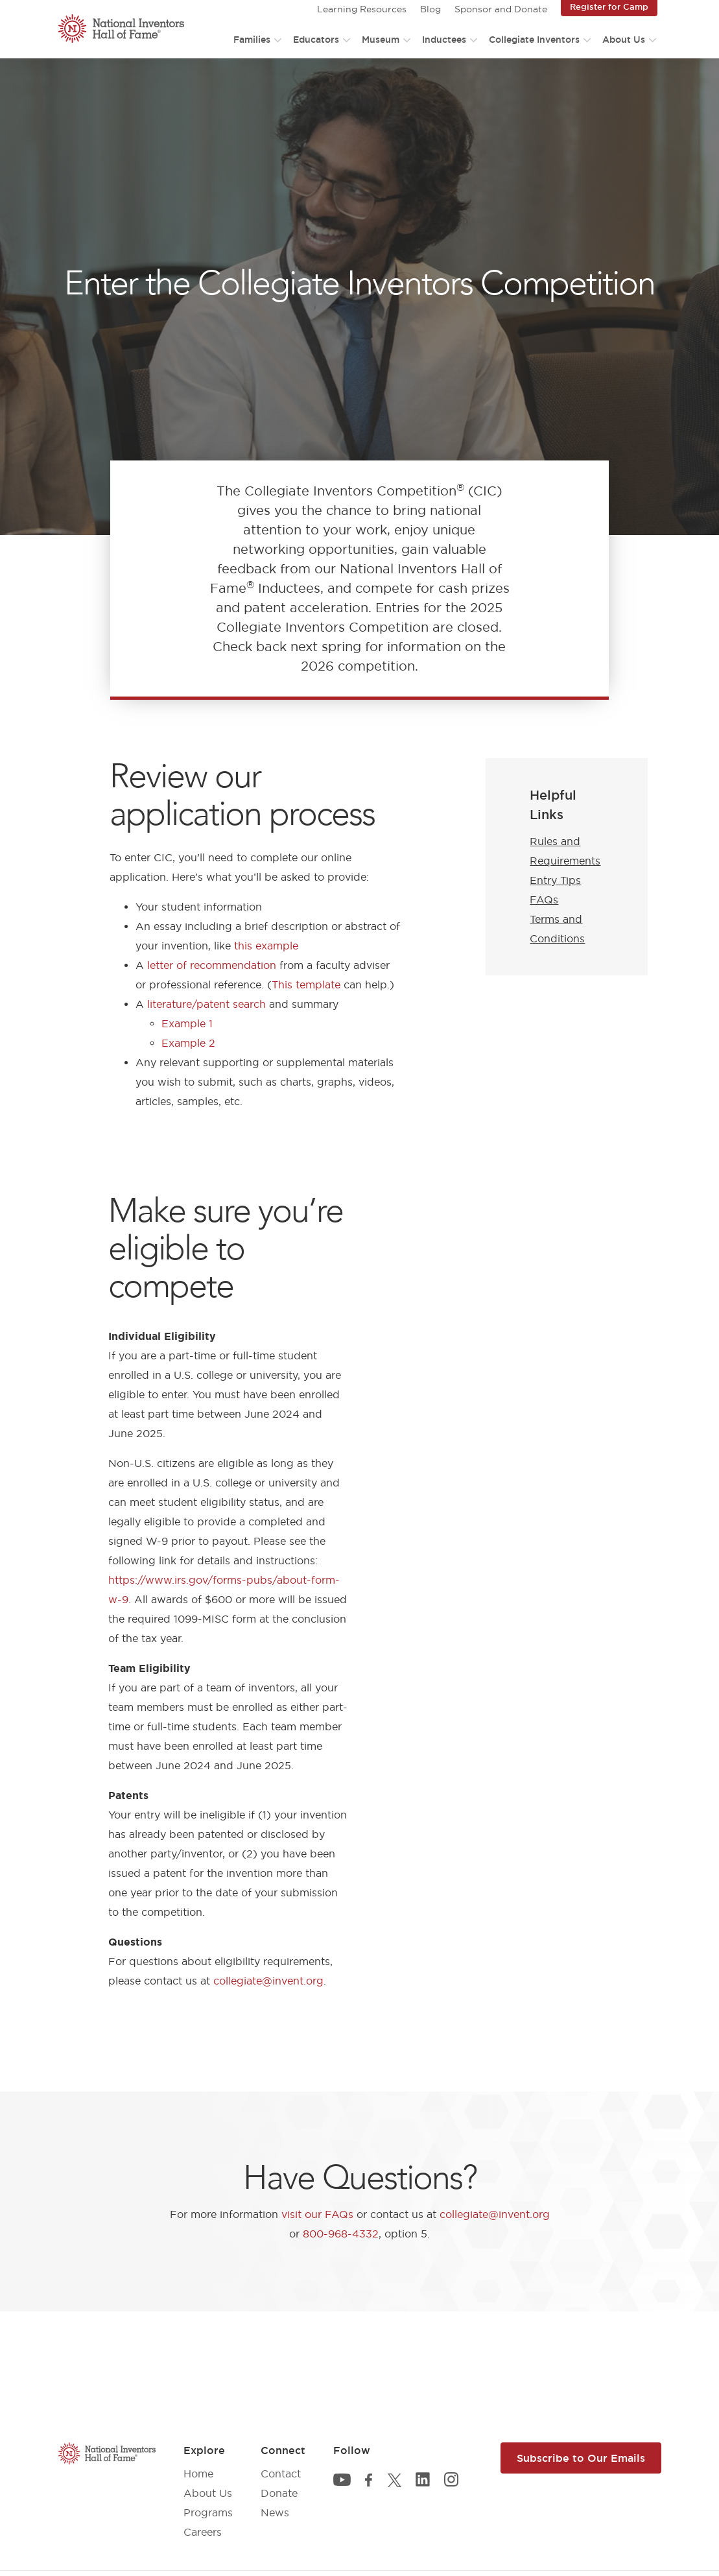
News (275, 2512)
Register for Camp (609, 6)
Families (251, 39)
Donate (279, 2493)
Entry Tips (555, 880)
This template (306, 984)
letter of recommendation (211, 965)
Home (198, 2473)
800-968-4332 (341, 2233)
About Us (623, 39)
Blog (430, 9)
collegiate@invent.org (268, 1980)
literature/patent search (206, 1004)
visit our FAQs (317, 2214)
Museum (380, 39)
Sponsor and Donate (500, 9)
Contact (281, 2473)
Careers (202, 2532)
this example (266, 945)
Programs (208, 2512)
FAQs (544, 899)
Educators (316, 39)
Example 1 (187, 1023)
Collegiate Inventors (534, 39)
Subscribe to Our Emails (581, 2458)
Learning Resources (362, 9)
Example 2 (188, 1043)
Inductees (444, 39)
